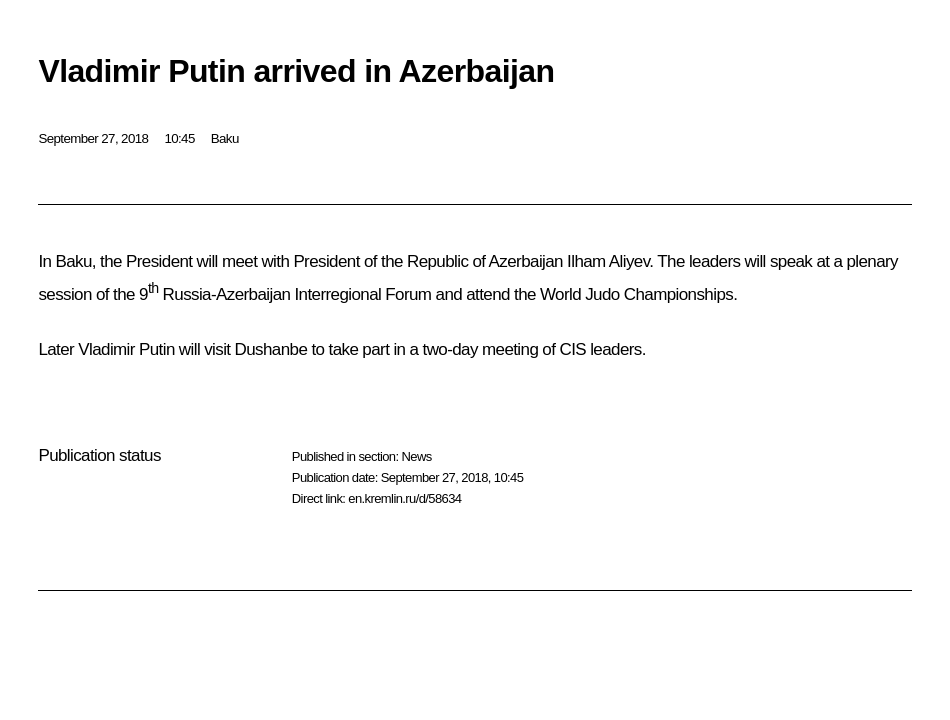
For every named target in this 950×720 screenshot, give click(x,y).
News (416, 456)
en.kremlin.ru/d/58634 (404, 498)
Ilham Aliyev (608, 261)
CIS (572, 349)
